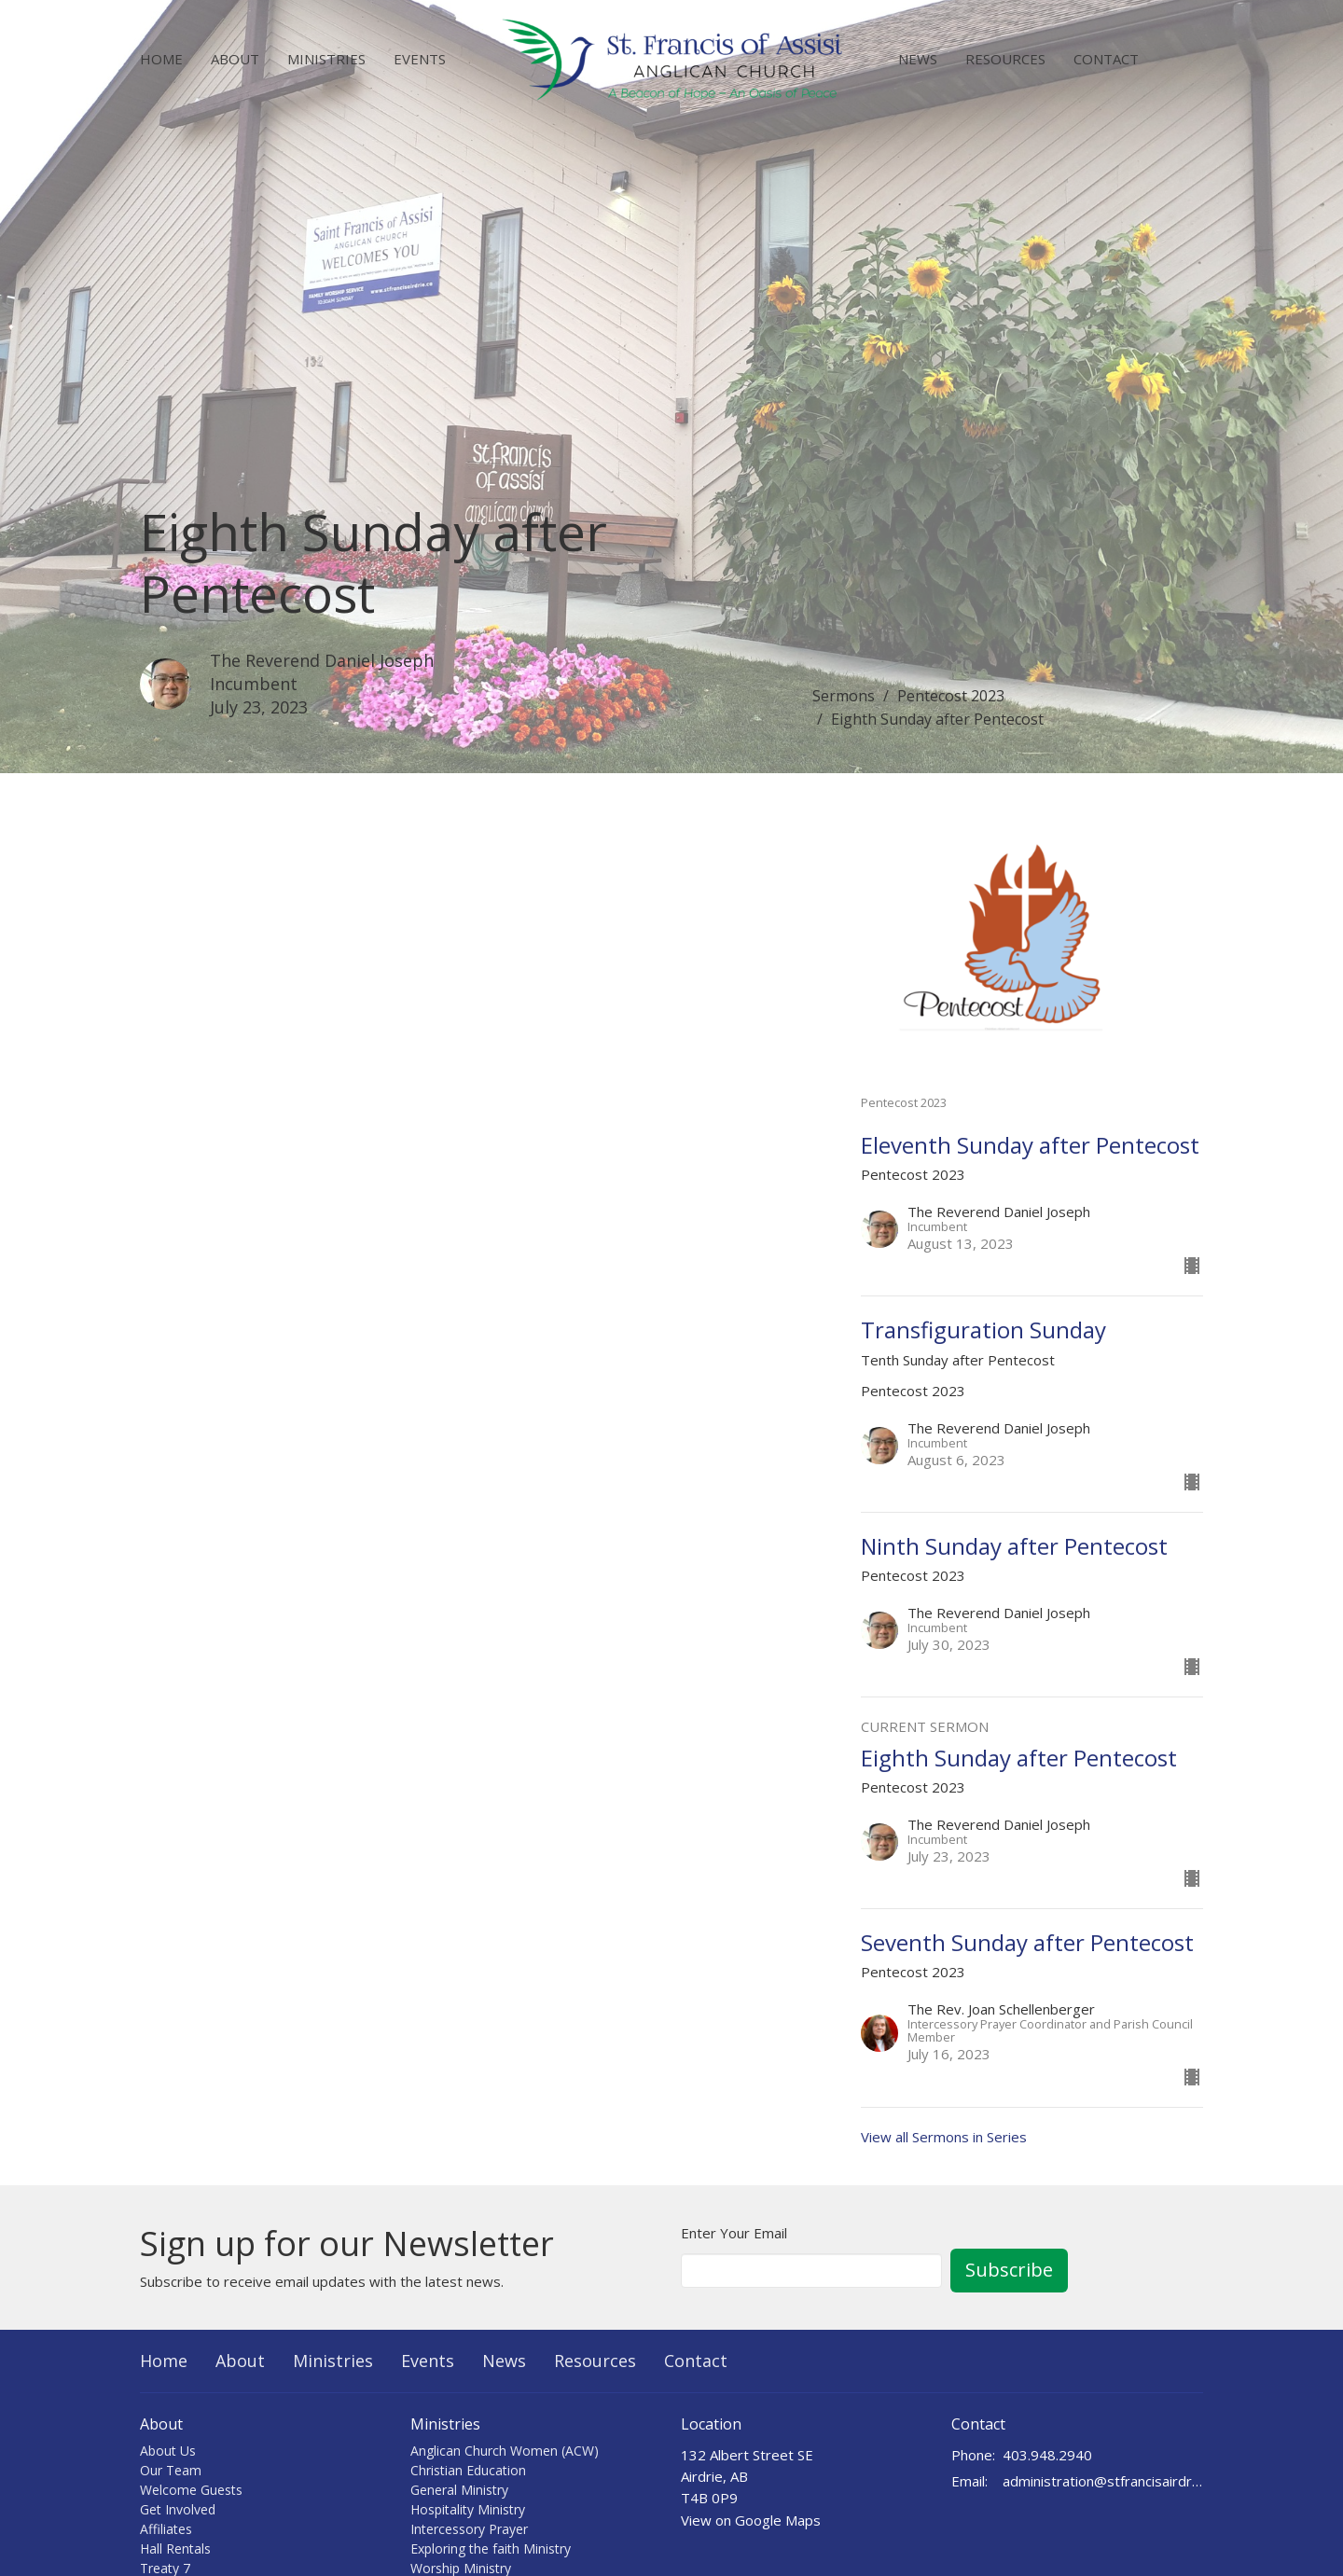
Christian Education (468, 2470)
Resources (1005, 58)
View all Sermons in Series (944, 2136)
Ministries (326, 58)
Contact (1106, 58)
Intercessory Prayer (469, 2529)
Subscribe (1009, 2269)
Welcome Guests (191, 2490)
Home (161, 58)
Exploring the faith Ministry (490, 2548)
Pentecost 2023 (950, 696)
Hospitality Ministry (467, 2509)
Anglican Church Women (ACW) (504, 2450)
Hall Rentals (175, 2548)
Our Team (170, 2470)
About (235, 58)
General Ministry (459, 2490)
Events (420, 58)
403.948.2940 (1047, 2454)
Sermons (843, 696)
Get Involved (177, 2509)
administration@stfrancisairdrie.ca (1103, 2481)
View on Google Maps (751, 2520)
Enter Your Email (734, 2232)
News (917, 58)
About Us (168, 2450)
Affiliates (166, 2529)
